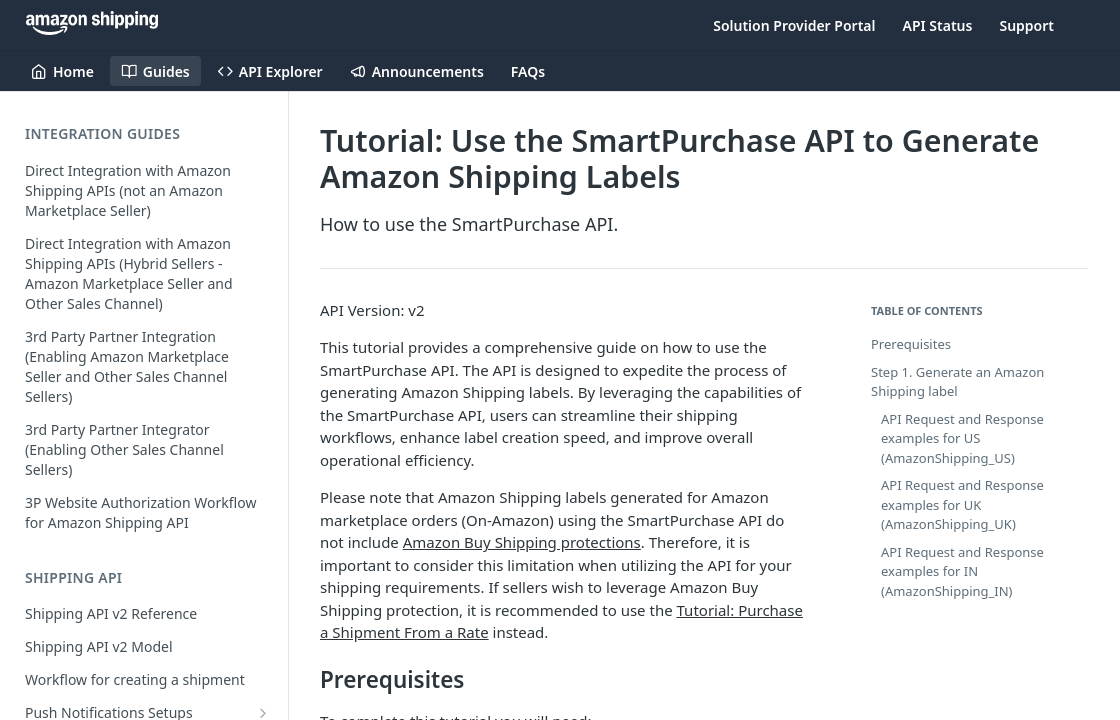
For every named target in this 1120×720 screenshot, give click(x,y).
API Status (938, 25)
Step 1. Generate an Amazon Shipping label (957, 382)
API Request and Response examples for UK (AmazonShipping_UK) (962, 504)
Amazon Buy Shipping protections (522, 542)
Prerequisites (911, 344)
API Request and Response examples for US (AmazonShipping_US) (962, 438)
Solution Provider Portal (794, 25)
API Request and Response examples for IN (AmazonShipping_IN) (962, 571)
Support (1026, 25)
